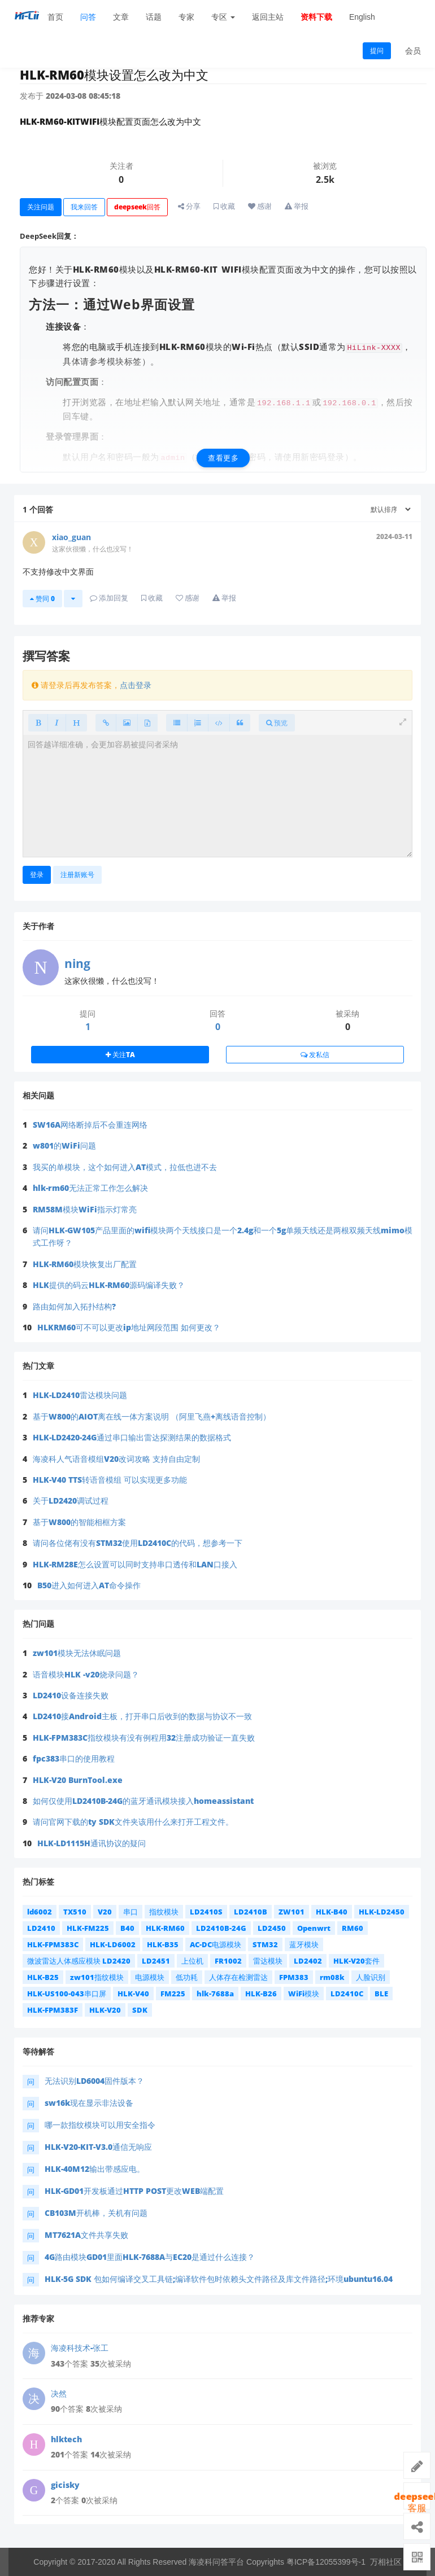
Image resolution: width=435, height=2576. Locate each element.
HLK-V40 (133, 1993)
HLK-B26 (261, 1993)
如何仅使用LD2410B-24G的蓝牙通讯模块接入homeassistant (143, 1800)
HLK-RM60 (165, 1928)
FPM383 (293, 1977)
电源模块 (149, 1977)
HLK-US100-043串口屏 (66, 1993)
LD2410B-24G (221, 1928)
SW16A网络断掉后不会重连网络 (90, 1124)
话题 (154, 16)
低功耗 (187, 1977)
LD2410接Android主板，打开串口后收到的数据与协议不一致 (142, 1716)
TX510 (74, 1912)
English (362, 16)
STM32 (265, 1944)
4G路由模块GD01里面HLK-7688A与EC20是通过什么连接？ (150, 2256)
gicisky (65, 2484)
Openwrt (313, 1928)
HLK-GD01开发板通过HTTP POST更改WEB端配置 (134, 2190)
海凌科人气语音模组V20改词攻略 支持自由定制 (116, 1458)
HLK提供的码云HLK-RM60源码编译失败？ (109, 1285)
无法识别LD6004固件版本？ (94, 2080)
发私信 (315, 1054)
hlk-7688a (215, 1993)
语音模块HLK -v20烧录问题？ (86, 1674)
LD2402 (308, 1961)
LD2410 (41, 1928)
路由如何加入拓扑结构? (74, 1306)
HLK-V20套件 (356, 1961)
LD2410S (206, 1912)
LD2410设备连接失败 (70, 1695)
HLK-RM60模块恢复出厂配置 (85, 1264)
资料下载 (316, 16)
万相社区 (386, 2561)
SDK (139, 2010)
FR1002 (228, 1961)
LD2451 (156, 1961)
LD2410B (250, 1912)
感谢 (260, 206)
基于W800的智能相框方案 (79, 1522)
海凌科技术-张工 (79, 2347)
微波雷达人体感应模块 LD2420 (78, 1961)
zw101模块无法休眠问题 (77, 1653)
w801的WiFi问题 (64, 1145)
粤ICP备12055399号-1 (326, 2561)
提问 (377, 51)
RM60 (352, 1928)
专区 (223, 16)
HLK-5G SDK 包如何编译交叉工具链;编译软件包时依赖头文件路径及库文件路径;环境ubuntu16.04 (219, 2278)
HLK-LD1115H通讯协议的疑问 (91, 1843)
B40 (127, 1928)
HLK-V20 (105, 2010)
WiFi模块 (303, 1993)
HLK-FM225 (88, 1928)
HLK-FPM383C (53, 1944)
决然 (59, 2393)
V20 (105, 1912)
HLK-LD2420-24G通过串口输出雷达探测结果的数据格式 (132, 1437)
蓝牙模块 (304, 1944)
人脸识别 (370, 1977)
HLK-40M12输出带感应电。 (95, 2168)
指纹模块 (164, 1912)
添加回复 (109, 598)
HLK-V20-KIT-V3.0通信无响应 (98, 2146)
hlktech (66, 2439)
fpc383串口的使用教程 (74, 1758)
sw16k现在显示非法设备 (89, 2102)
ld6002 (39, 1912)
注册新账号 (77, 874)
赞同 (42, 598)
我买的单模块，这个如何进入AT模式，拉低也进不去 (125, 1167)
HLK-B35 (163, 1944)
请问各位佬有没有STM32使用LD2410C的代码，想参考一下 (137, 1542)
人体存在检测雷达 (238, 1977)
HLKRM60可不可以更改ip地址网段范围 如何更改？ (128, 1327)
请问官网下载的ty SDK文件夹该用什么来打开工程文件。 (133, 1821)
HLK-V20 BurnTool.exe (78, 1780)
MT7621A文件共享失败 (86, 2234)
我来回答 (84, 207)
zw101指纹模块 (97, 1977)
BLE (381, 1993)
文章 (121, 16)
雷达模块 (267, 1961)
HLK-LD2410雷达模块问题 (80, 1395)
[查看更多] (223, 415)
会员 (413, 50)
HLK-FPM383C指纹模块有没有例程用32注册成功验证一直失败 (144, 1737)
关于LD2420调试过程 (70, 1500)
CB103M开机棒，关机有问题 (96, 2212)
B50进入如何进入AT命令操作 (89, 1585)
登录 (37, 874)
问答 (88, 16)
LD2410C (346, 1993)
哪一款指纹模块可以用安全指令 (100, 2124)
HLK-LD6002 (113, 1944)
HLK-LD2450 (381, 1912)
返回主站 (268, 16)
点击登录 (135, 685)
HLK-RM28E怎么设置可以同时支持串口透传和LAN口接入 (135, 1564)
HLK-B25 (43, 1977)
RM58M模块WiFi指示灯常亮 (85, 1209)
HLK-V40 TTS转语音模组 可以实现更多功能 (110, 1479)
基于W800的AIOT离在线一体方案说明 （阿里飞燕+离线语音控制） (152, 1416)
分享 (189, 206)
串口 (130, 1912)
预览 (277, 723)
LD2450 (272, 1928)
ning (77, 963)
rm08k (332, 1977)
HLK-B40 (331, 1912)
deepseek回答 (137, 207)
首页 (55, 16)
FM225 (172, 1993)
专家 (186, 16)
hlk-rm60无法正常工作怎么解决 (90, 1187)
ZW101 (291, 1912)
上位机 (192, 1961)
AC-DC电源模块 (215, 1944)
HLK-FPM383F (52, 2010)
